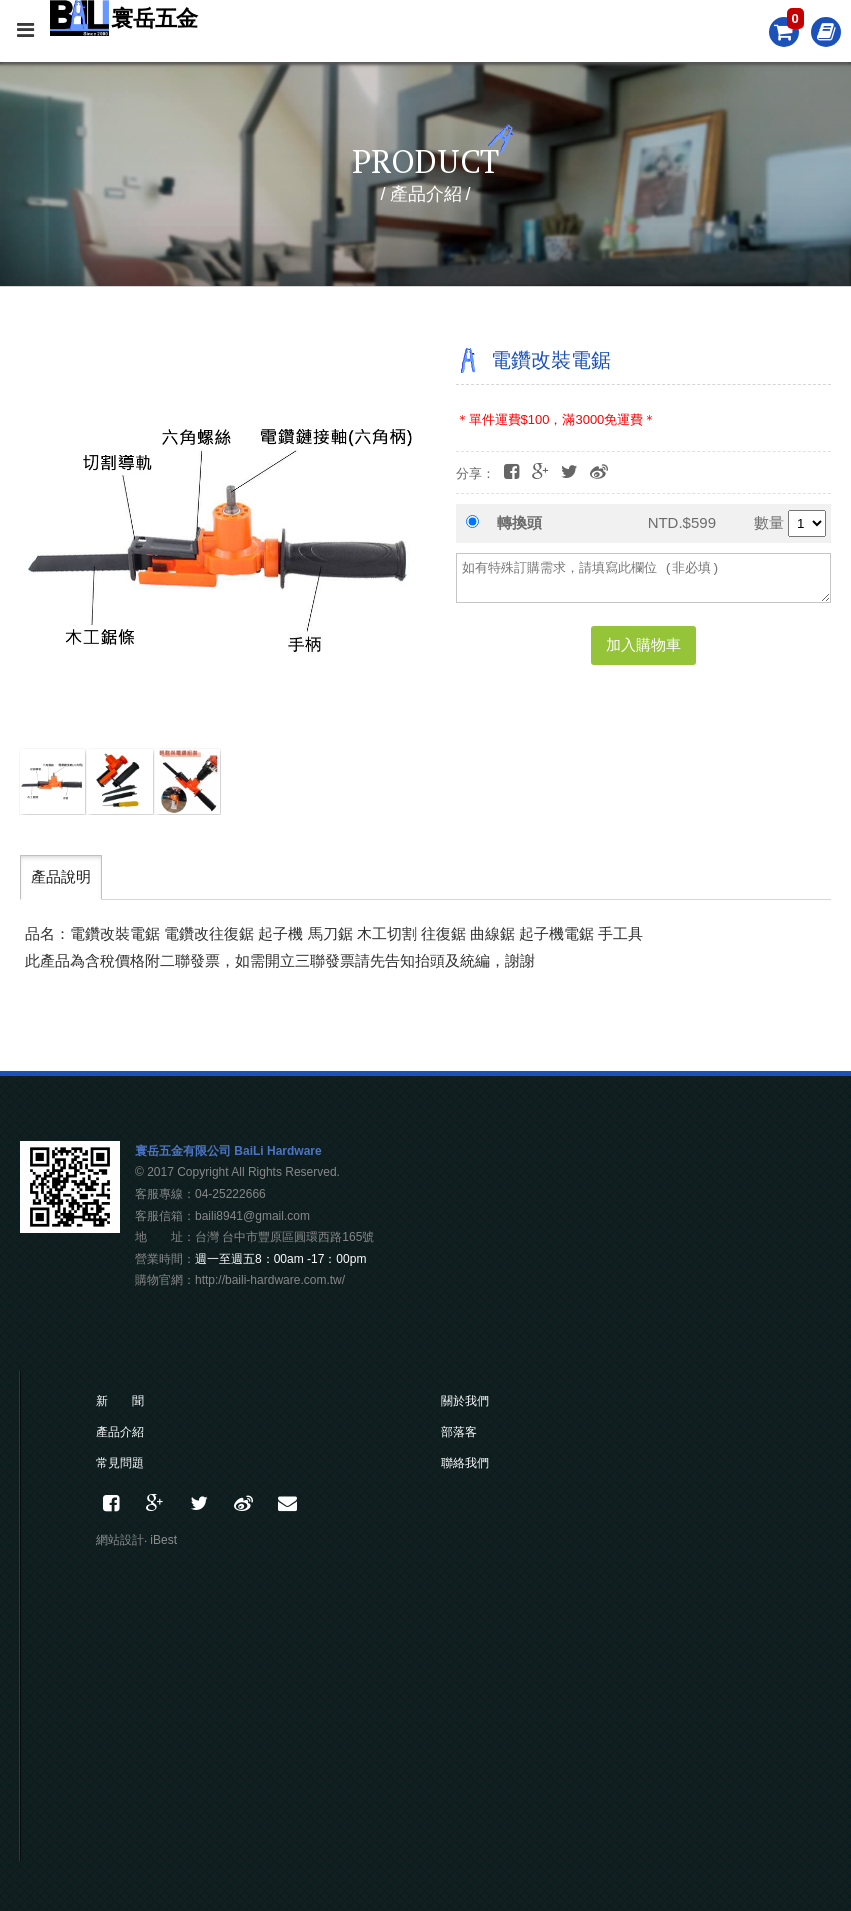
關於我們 (465, 1401)
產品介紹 (120, 1432)
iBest (163, 1540)
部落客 (459, 1432)
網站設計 (120, 1540)
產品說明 (61, 876)
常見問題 (120, 1463)
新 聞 (120, 1401)
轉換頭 (519, 522)
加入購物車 (643, 644)
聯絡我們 (465, 1463)
